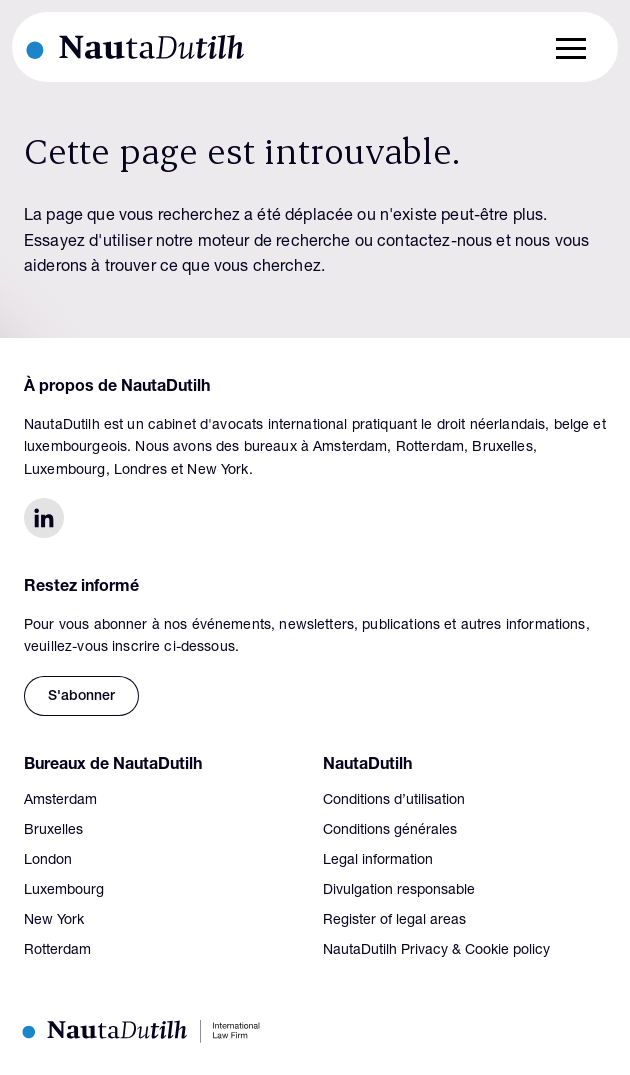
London (48, 861)
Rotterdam (57, 951)
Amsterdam (60, 801)
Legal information (378, 861)
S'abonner (81, 697)
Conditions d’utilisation (394, 801)
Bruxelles (53, 831)
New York (54, 921)
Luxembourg (64, 891)
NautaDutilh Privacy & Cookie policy (436, 951)
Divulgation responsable (399, 891)
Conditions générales (390, 831)
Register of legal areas (394, 921)
